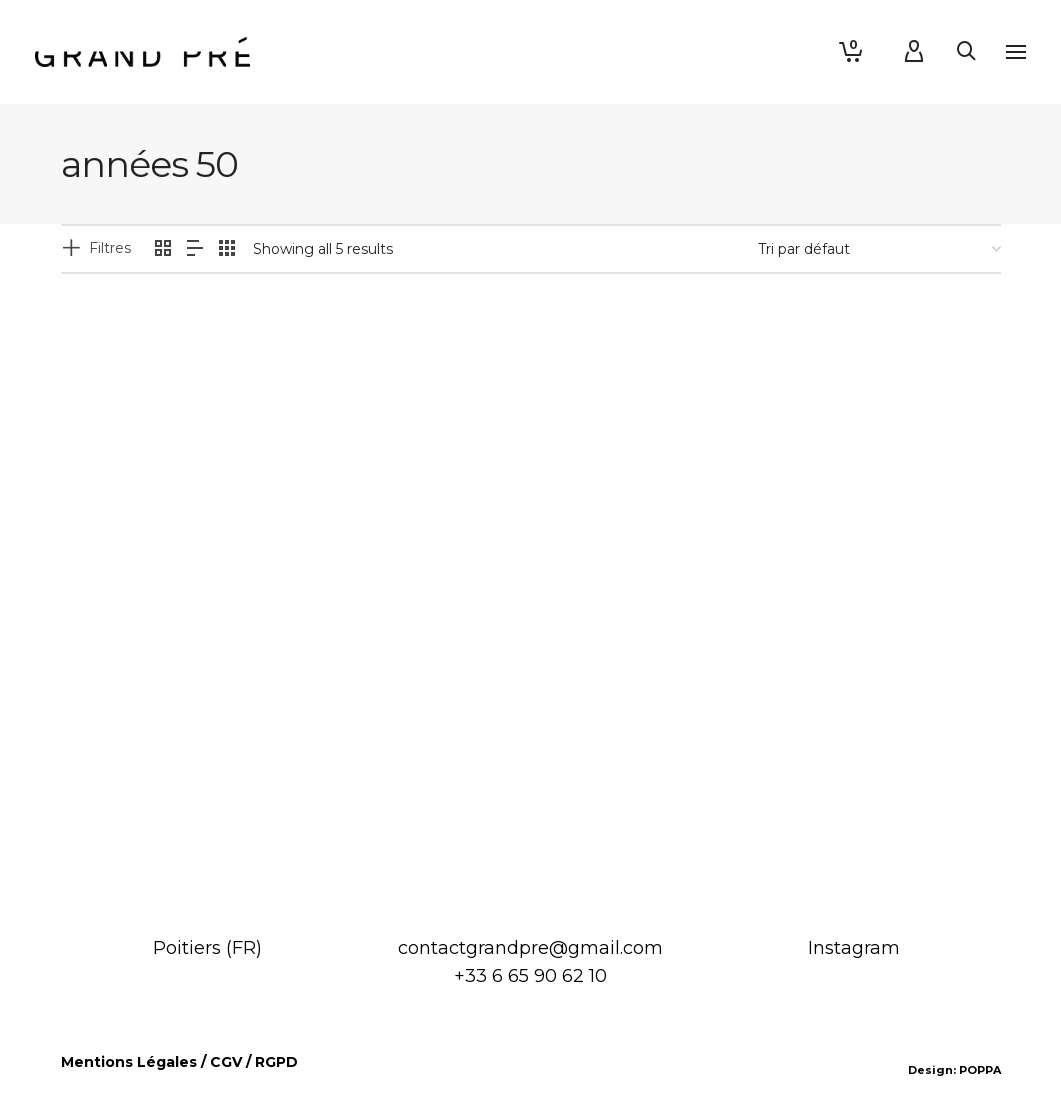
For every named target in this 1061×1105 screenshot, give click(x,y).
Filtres (110, 248)
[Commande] (879, 249)
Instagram (854, 948)
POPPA (980, 1070)
